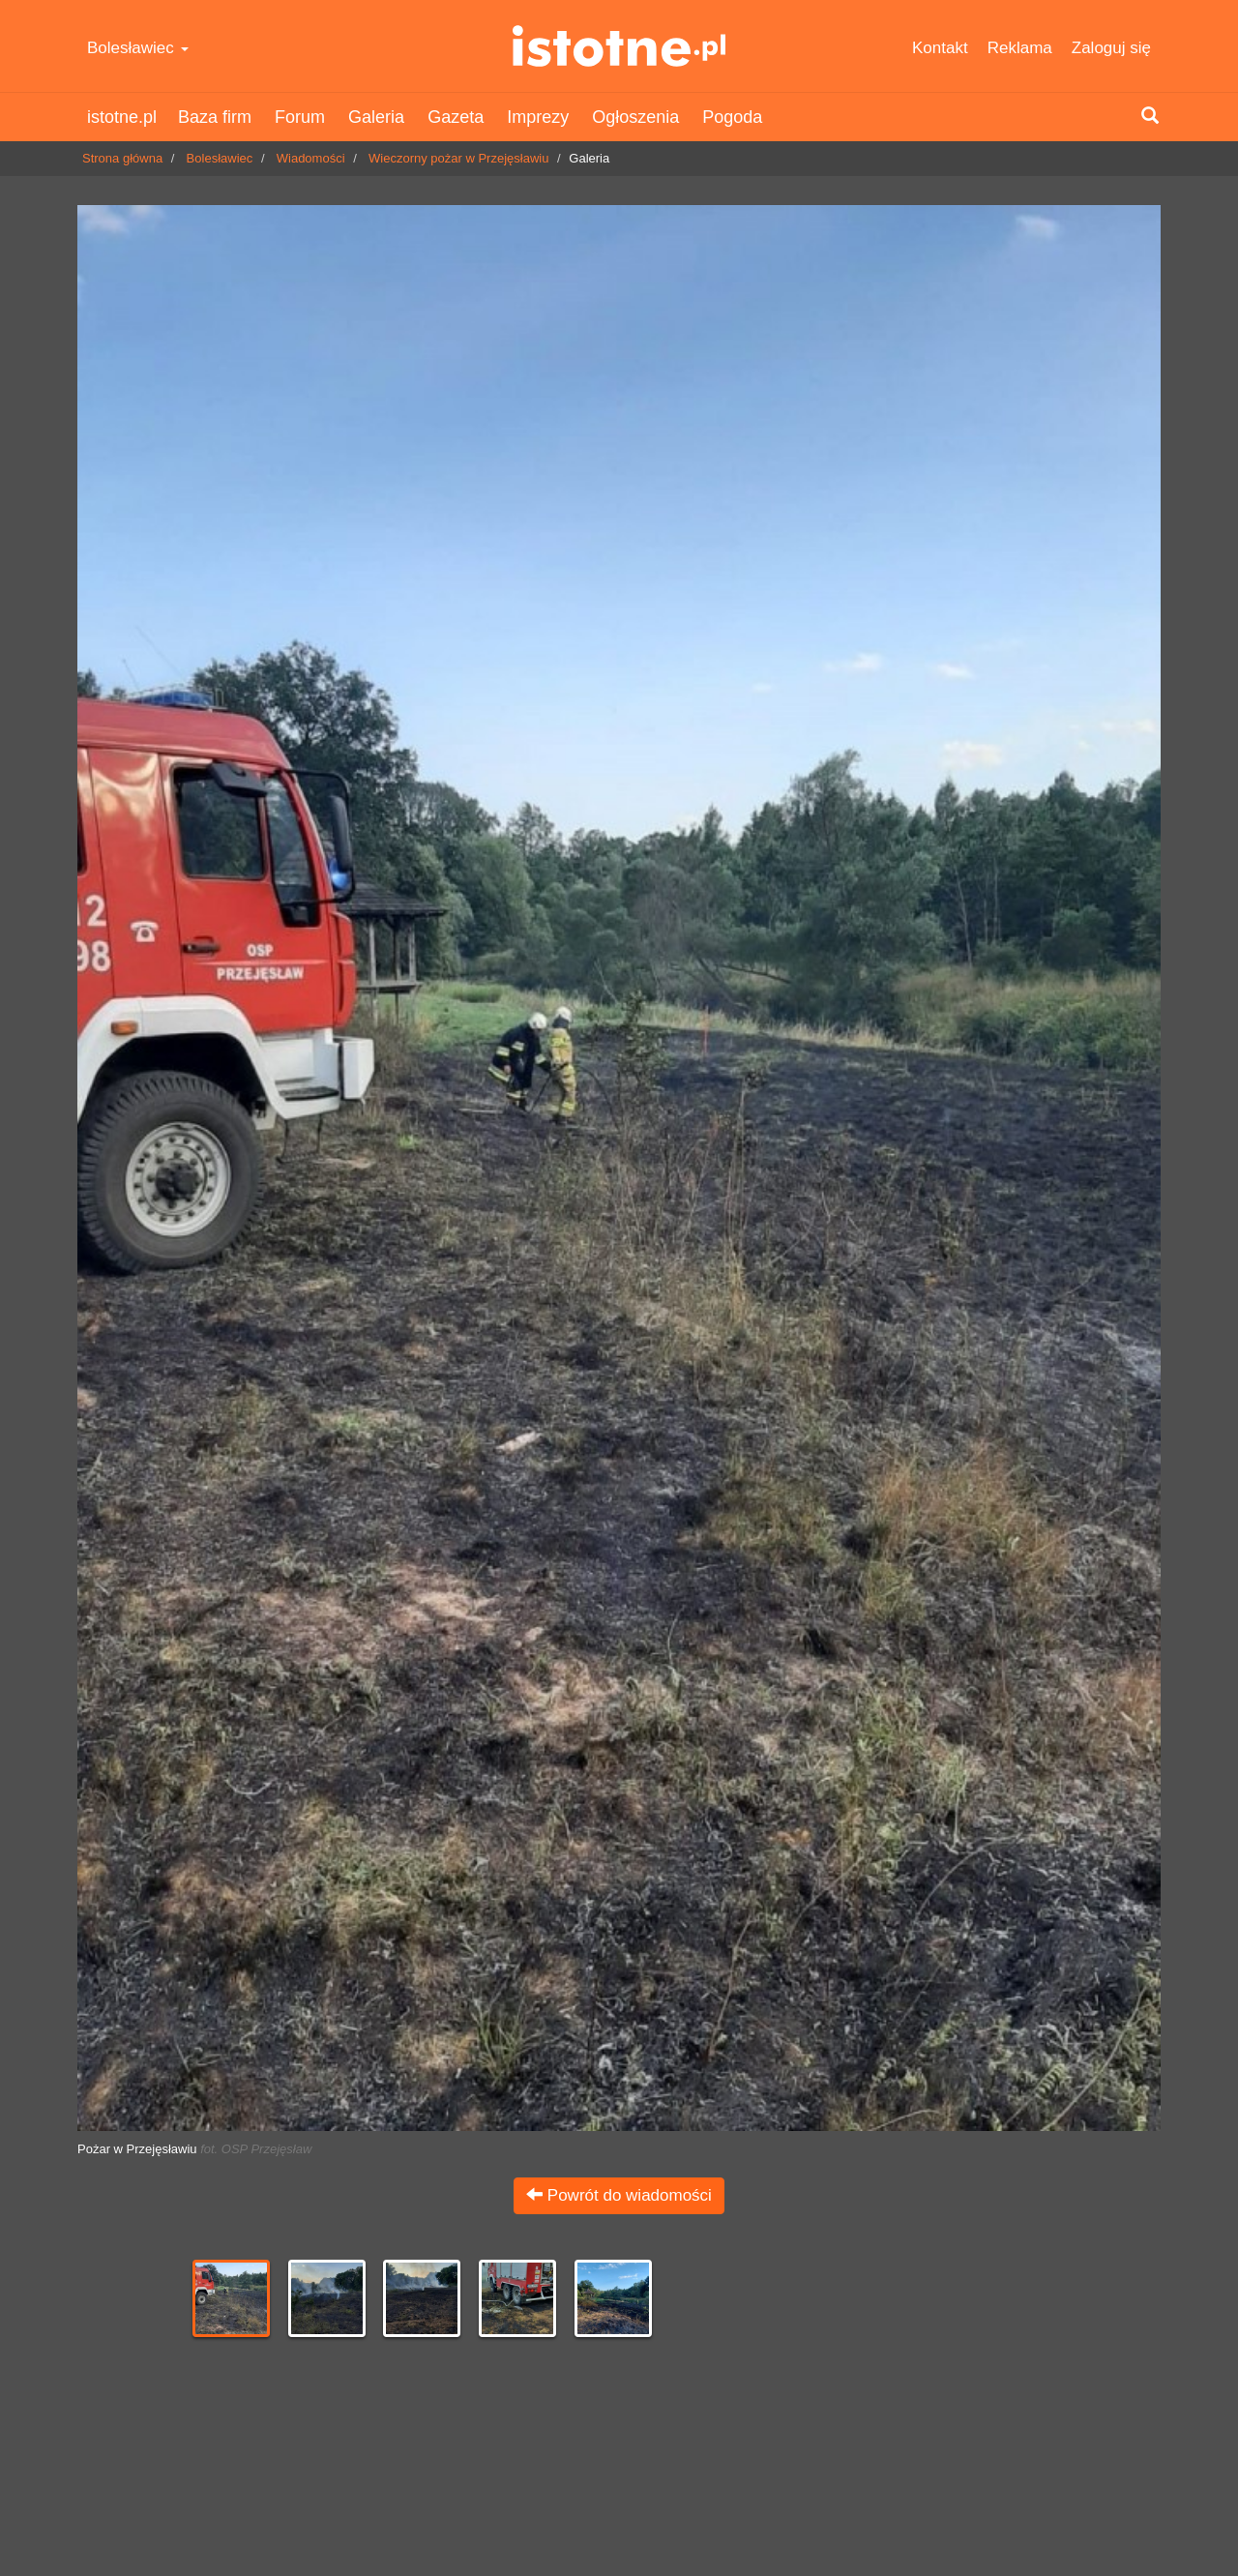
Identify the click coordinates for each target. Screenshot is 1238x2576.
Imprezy (538, 117)
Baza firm (214, 117)
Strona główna (122, 158)
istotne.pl (619, 46)
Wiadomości (311, 158)
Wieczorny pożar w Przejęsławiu (458, 158)
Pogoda (732, 117)
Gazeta (455, 117)
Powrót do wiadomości (619, 2195)
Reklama (1019, 48)
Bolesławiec (138, 48)
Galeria (376, 117)
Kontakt (940, 48)
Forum (300, 117)
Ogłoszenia (635, 117)
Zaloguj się (1111, 48)
